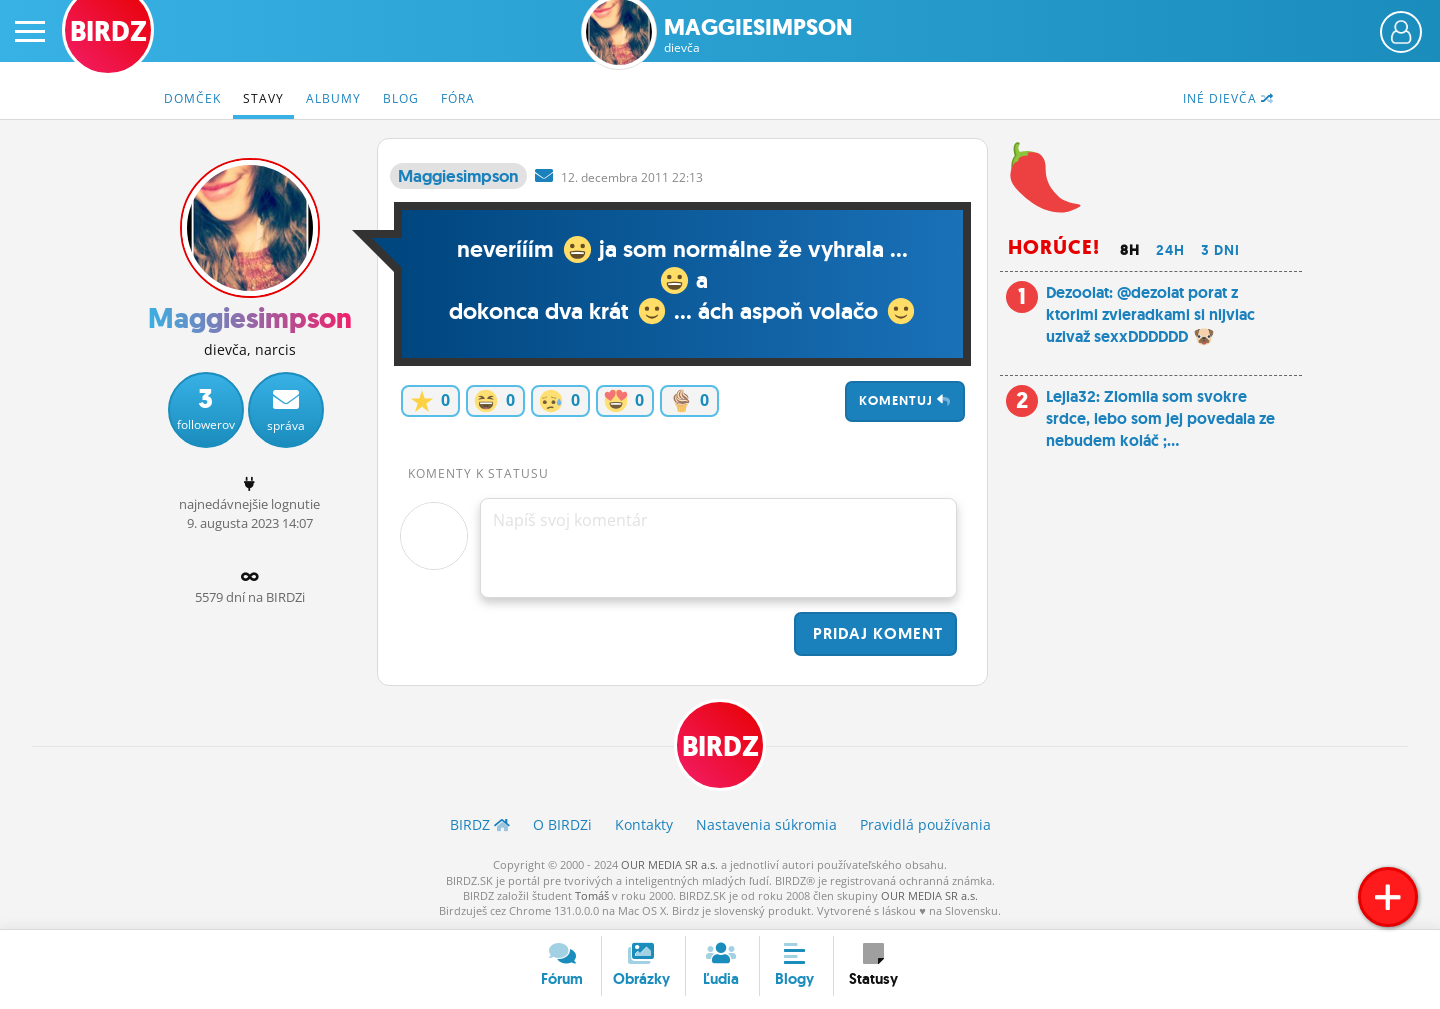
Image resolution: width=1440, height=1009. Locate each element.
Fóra (458, 98)
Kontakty (644, 824)
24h (1170, 250)
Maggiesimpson (758, 35)
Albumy (333, 98)
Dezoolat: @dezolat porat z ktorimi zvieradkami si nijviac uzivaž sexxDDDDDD (1150, 315)
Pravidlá (925, 824)
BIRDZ (720, 746)
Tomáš (592, 895)
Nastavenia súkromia (766, 824)
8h (1130, 250)
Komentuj (905, 400)
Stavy (263, 98)
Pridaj (875, 633)
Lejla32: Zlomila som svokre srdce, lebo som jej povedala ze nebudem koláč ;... (1160, 419)
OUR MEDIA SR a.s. (669, 864)
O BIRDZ (562, 824)
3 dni (1220, 250)
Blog (401, 98)
